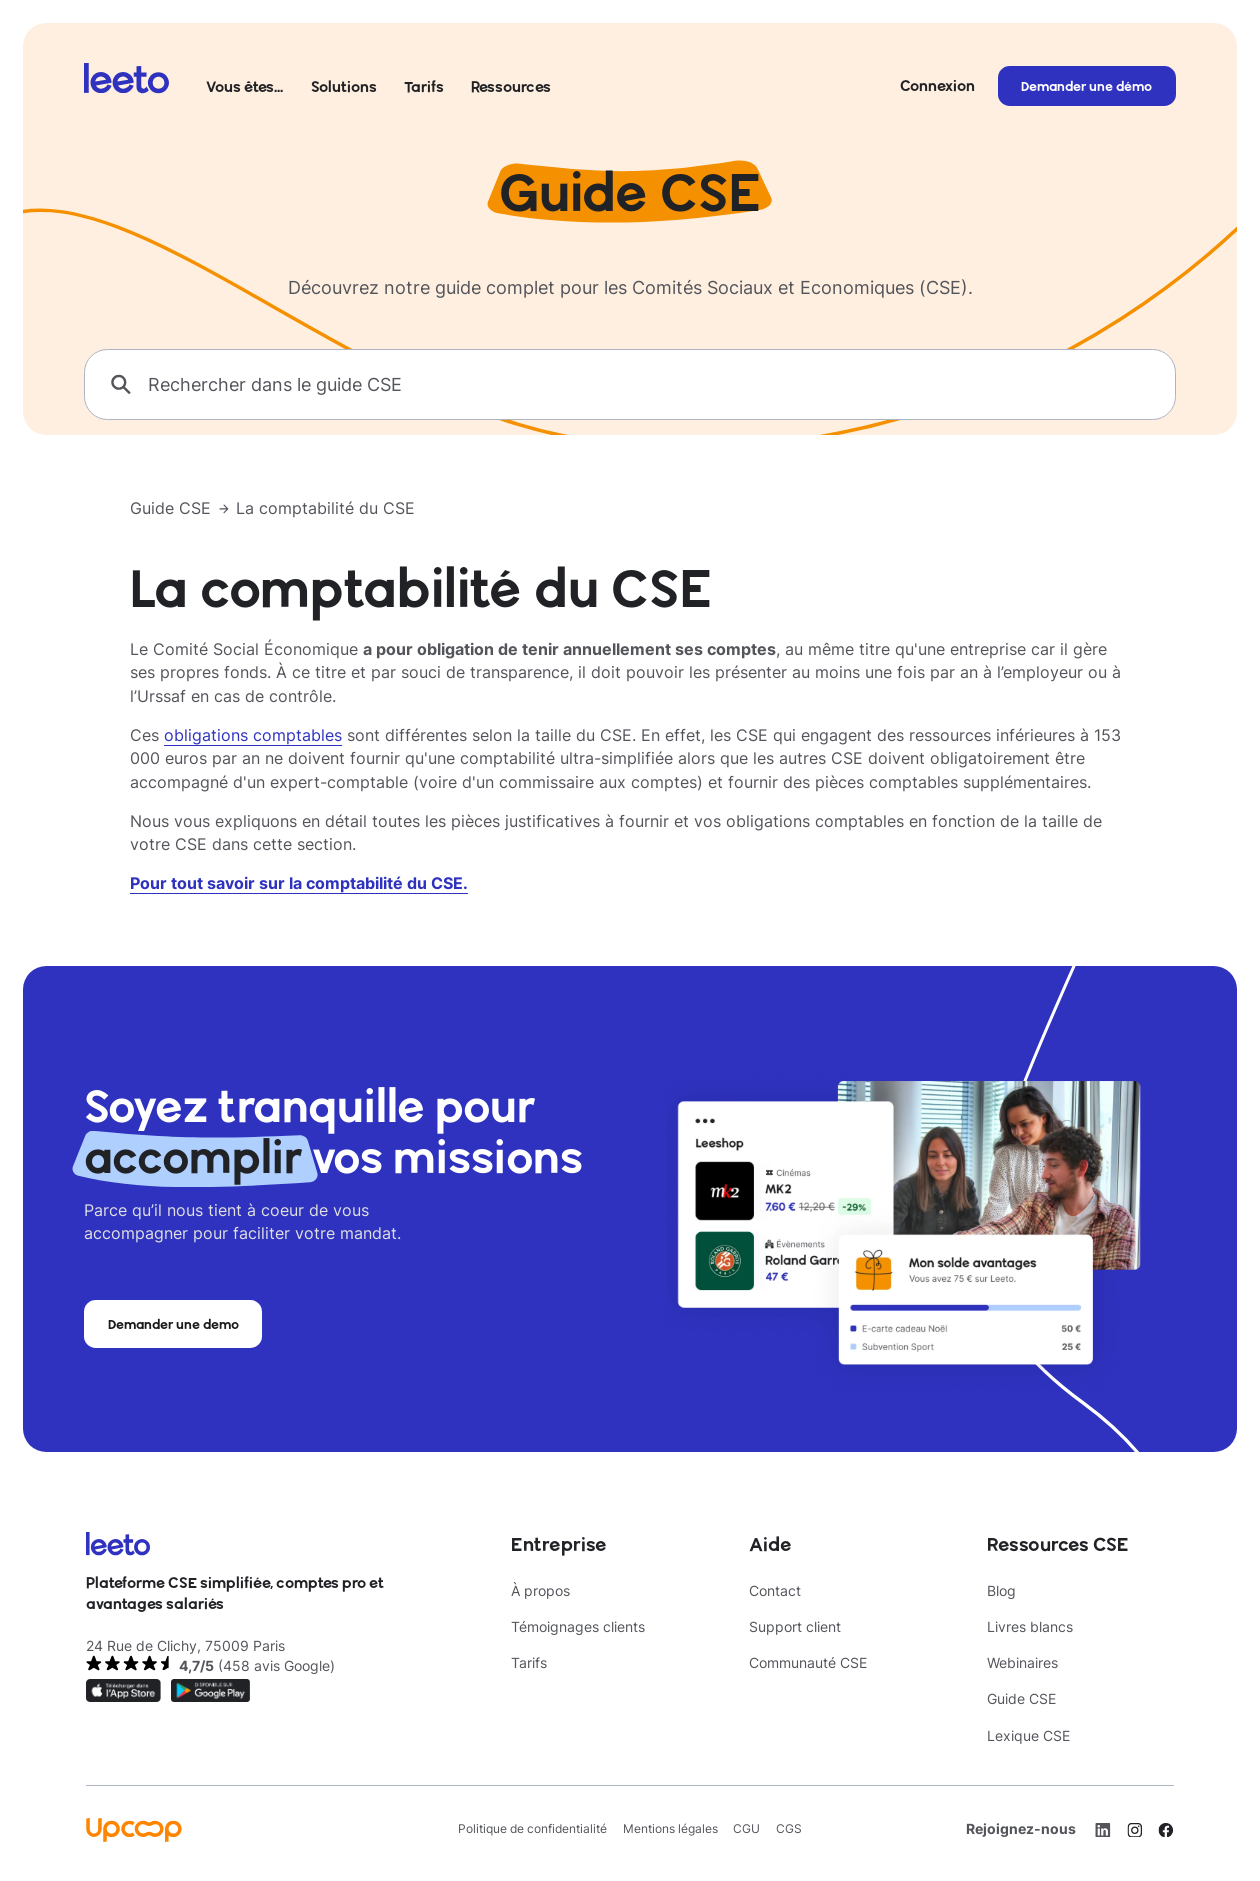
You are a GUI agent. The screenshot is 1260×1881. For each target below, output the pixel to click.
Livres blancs (1030, 1627)
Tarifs (424, 86)
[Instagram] (1135, 1830)
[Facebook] (1166, 1830)
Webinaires (1022, 1663)
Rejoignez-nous (1021, 1829)
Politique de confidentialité (532, 1829)
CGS (789, 1829)
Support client (795, 1627)
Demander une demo (173, 1324)
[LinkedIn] (1103, 1830)
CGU (746, 1829)
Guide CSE (170, 508)
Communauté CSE (808, 1663)
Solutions (344, 86)
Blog (1001, 1591)
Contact (775, 1591)
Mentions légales (670, 1829)
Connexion (937, 85)
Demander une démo (1086, 86)
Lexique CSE (1028, 1736)
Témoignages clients (578, 1627)
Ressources (511, 86)
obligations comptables (253, 735)
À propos (540, 1591)
